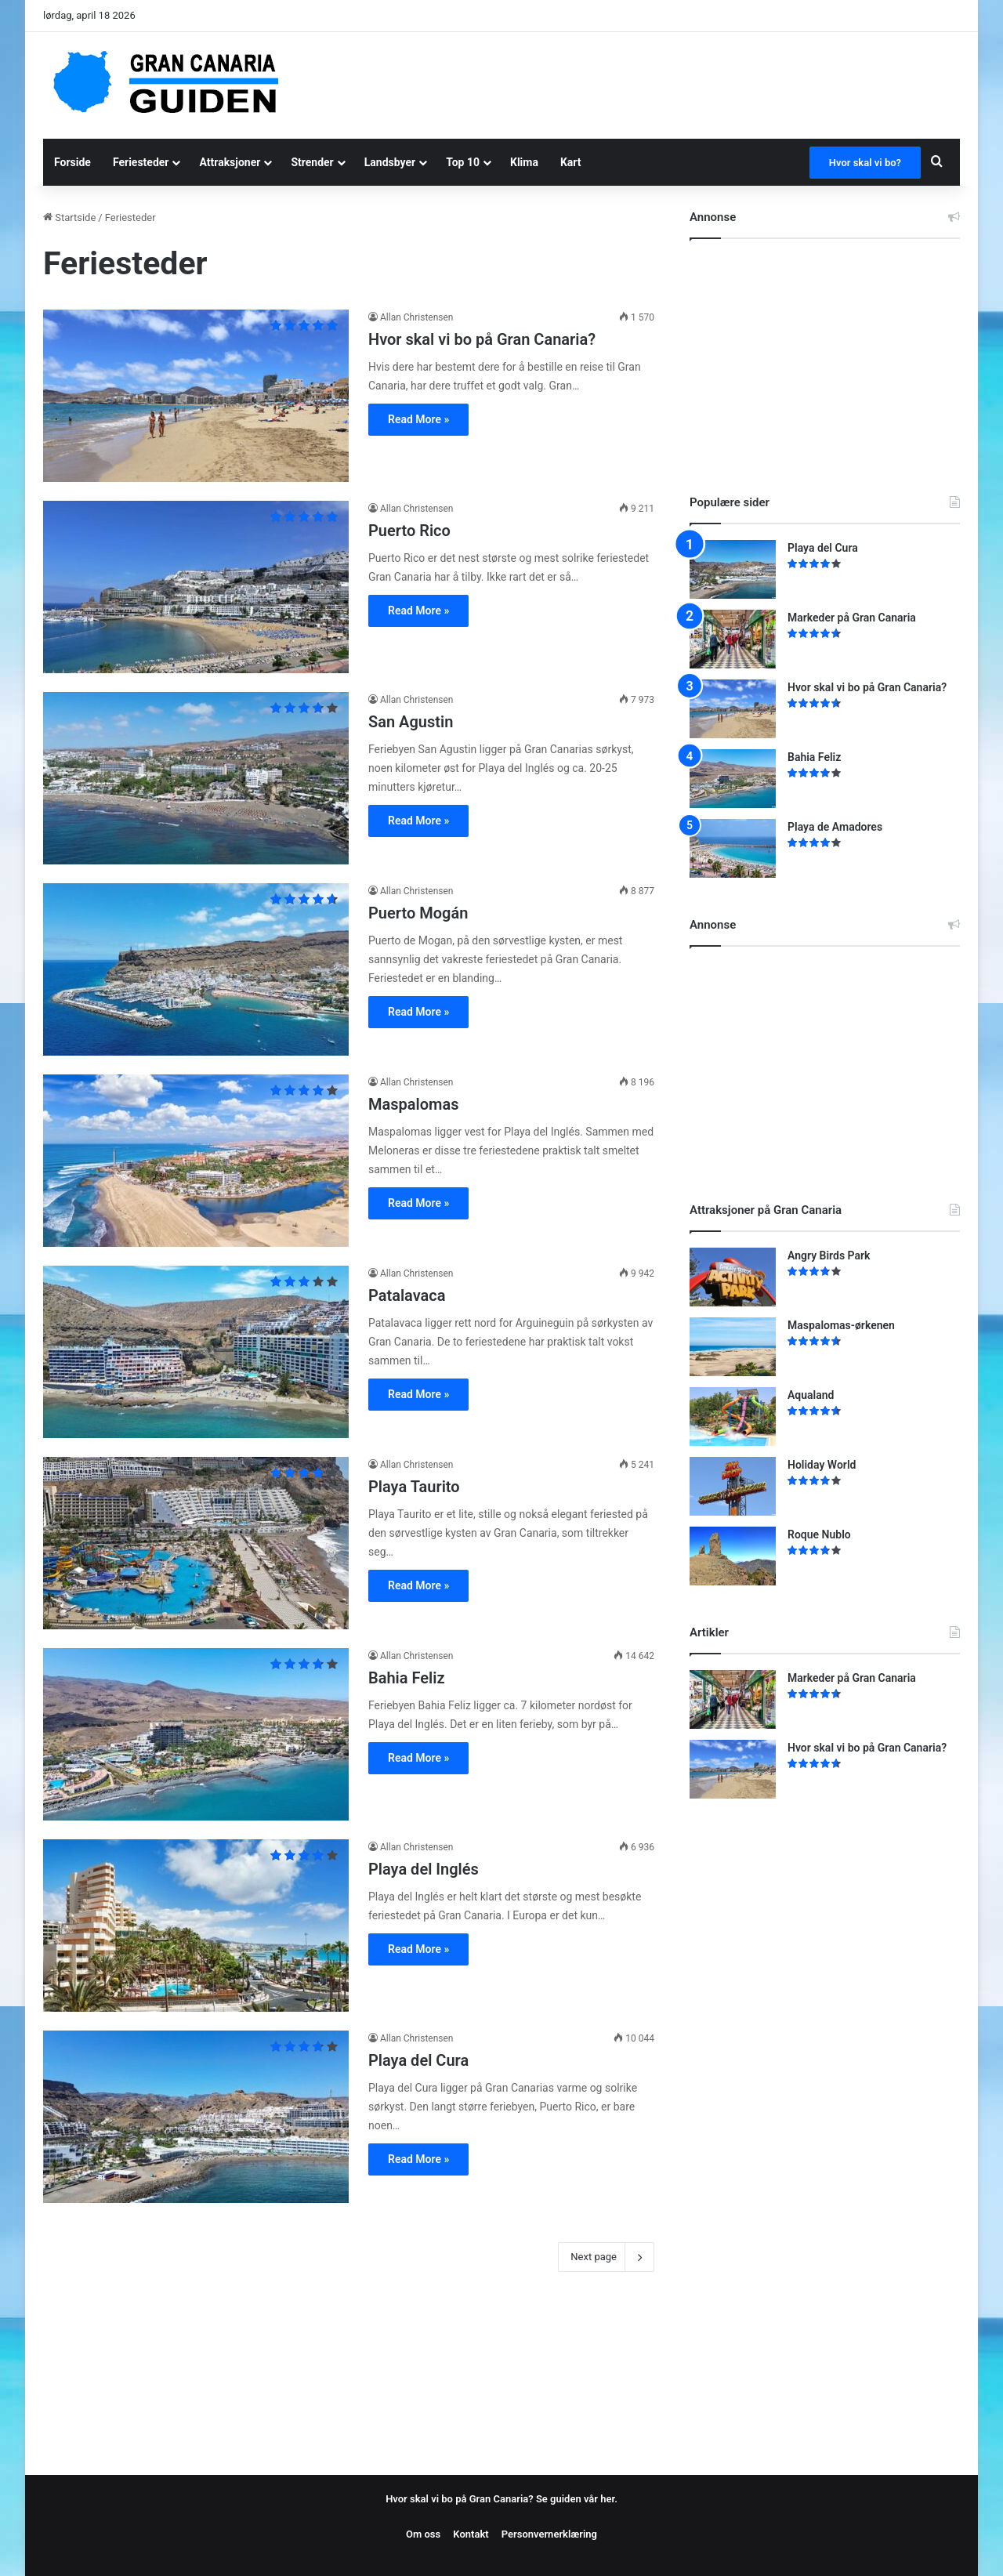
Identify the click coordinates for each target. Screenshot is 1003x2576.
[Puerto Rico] (196, 587)
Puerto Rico (409, 530)
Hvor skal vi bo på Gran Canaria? (482, 339)
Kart (570, 162)
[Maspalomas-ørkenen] (733, 1346)
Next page (606, 2257)
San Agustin (410, 721)
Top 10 (463, 162)
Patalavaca (407, 1295)
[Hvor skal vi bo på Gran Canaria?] (196, 396)
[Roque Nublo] (733, 1556)
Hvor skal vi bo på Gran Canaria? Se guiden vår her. (501, 2499)
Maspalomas (413, 1104)
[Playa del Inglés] (196, 1925)
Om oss (423, 2534)
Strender (312, 162)
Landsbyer (389, 162)
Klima (524, 162)
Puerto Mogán (418, 913)
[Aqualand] (733, 1416)
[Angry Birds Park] (733, 1277)
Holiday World (822, 1464)
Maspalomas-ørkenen (841, 1325)
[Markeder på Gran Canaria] (733, 639)
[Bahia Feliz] (196, 1734)
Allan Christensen (417, 317)
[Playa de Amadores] (733, 848)
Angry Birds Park (829, 1255)
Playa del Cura (418, 2060)
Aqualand (811, 1395)
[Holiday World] (733, 1486)
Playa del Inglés (423, 1869)
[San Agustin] (196, 778)
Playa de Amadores (835, 827)
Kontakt (470, 2534)
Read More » (418, 419)
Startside (69, 217)
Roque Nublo (819, 1534)
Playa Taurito (414, 1486)
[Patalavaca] (196, 1352)
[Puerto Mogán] (196, 969)
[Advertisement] (658, 83)
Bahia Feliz (406, 1677)
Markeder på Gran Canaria (852, 617)
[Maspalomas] (196, 1160)
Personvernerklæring (549, 2534)
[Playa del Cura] (196, 2117)
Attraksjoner (229, 162)
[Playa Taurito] (196, 1543)
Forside (72, 162)
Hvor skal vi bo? (865, 162)
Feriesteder (141, 162)
